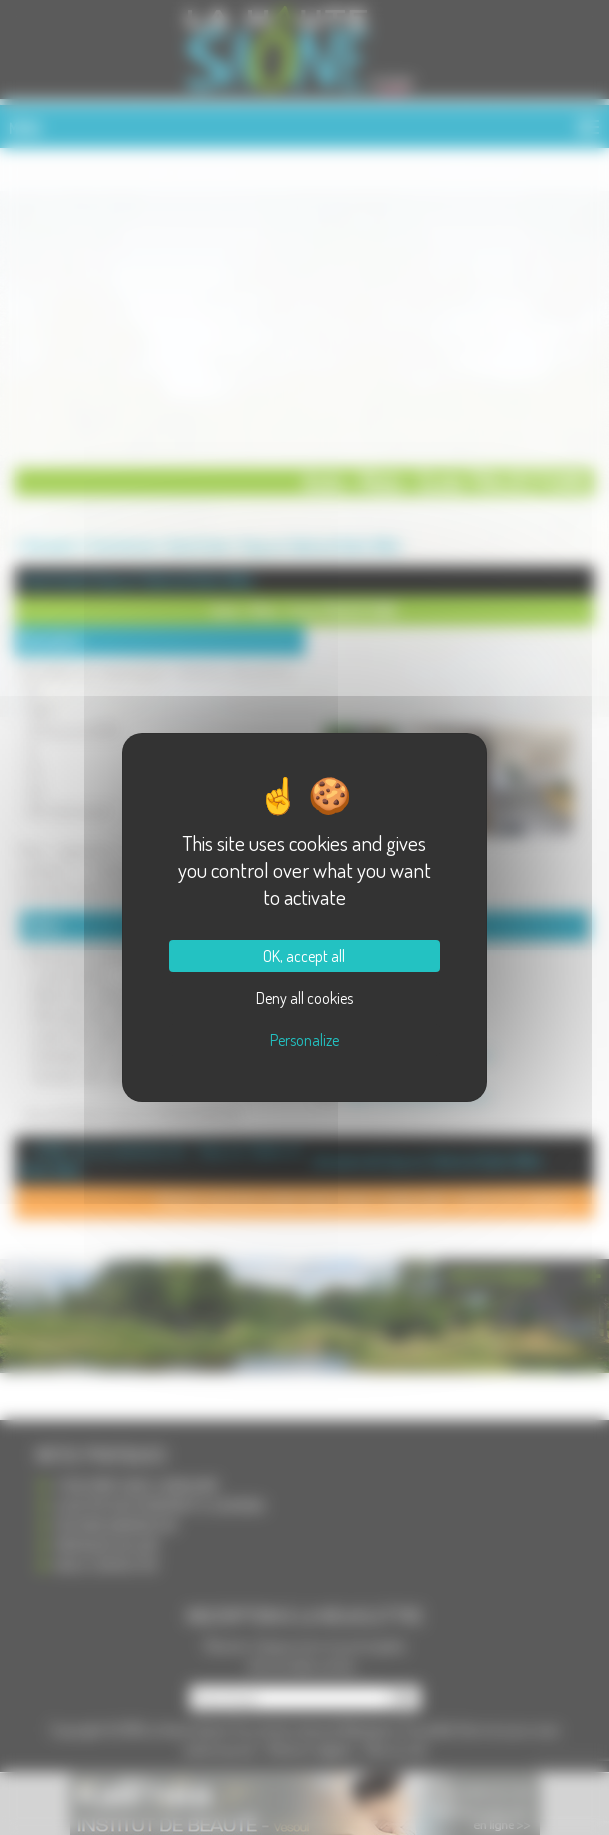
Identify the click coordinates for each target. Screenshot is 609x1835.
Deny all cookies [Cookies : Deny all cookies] (304, 998)
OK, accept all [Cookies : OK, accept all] (304, 956)
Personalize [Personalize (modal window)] (304, 1040)
